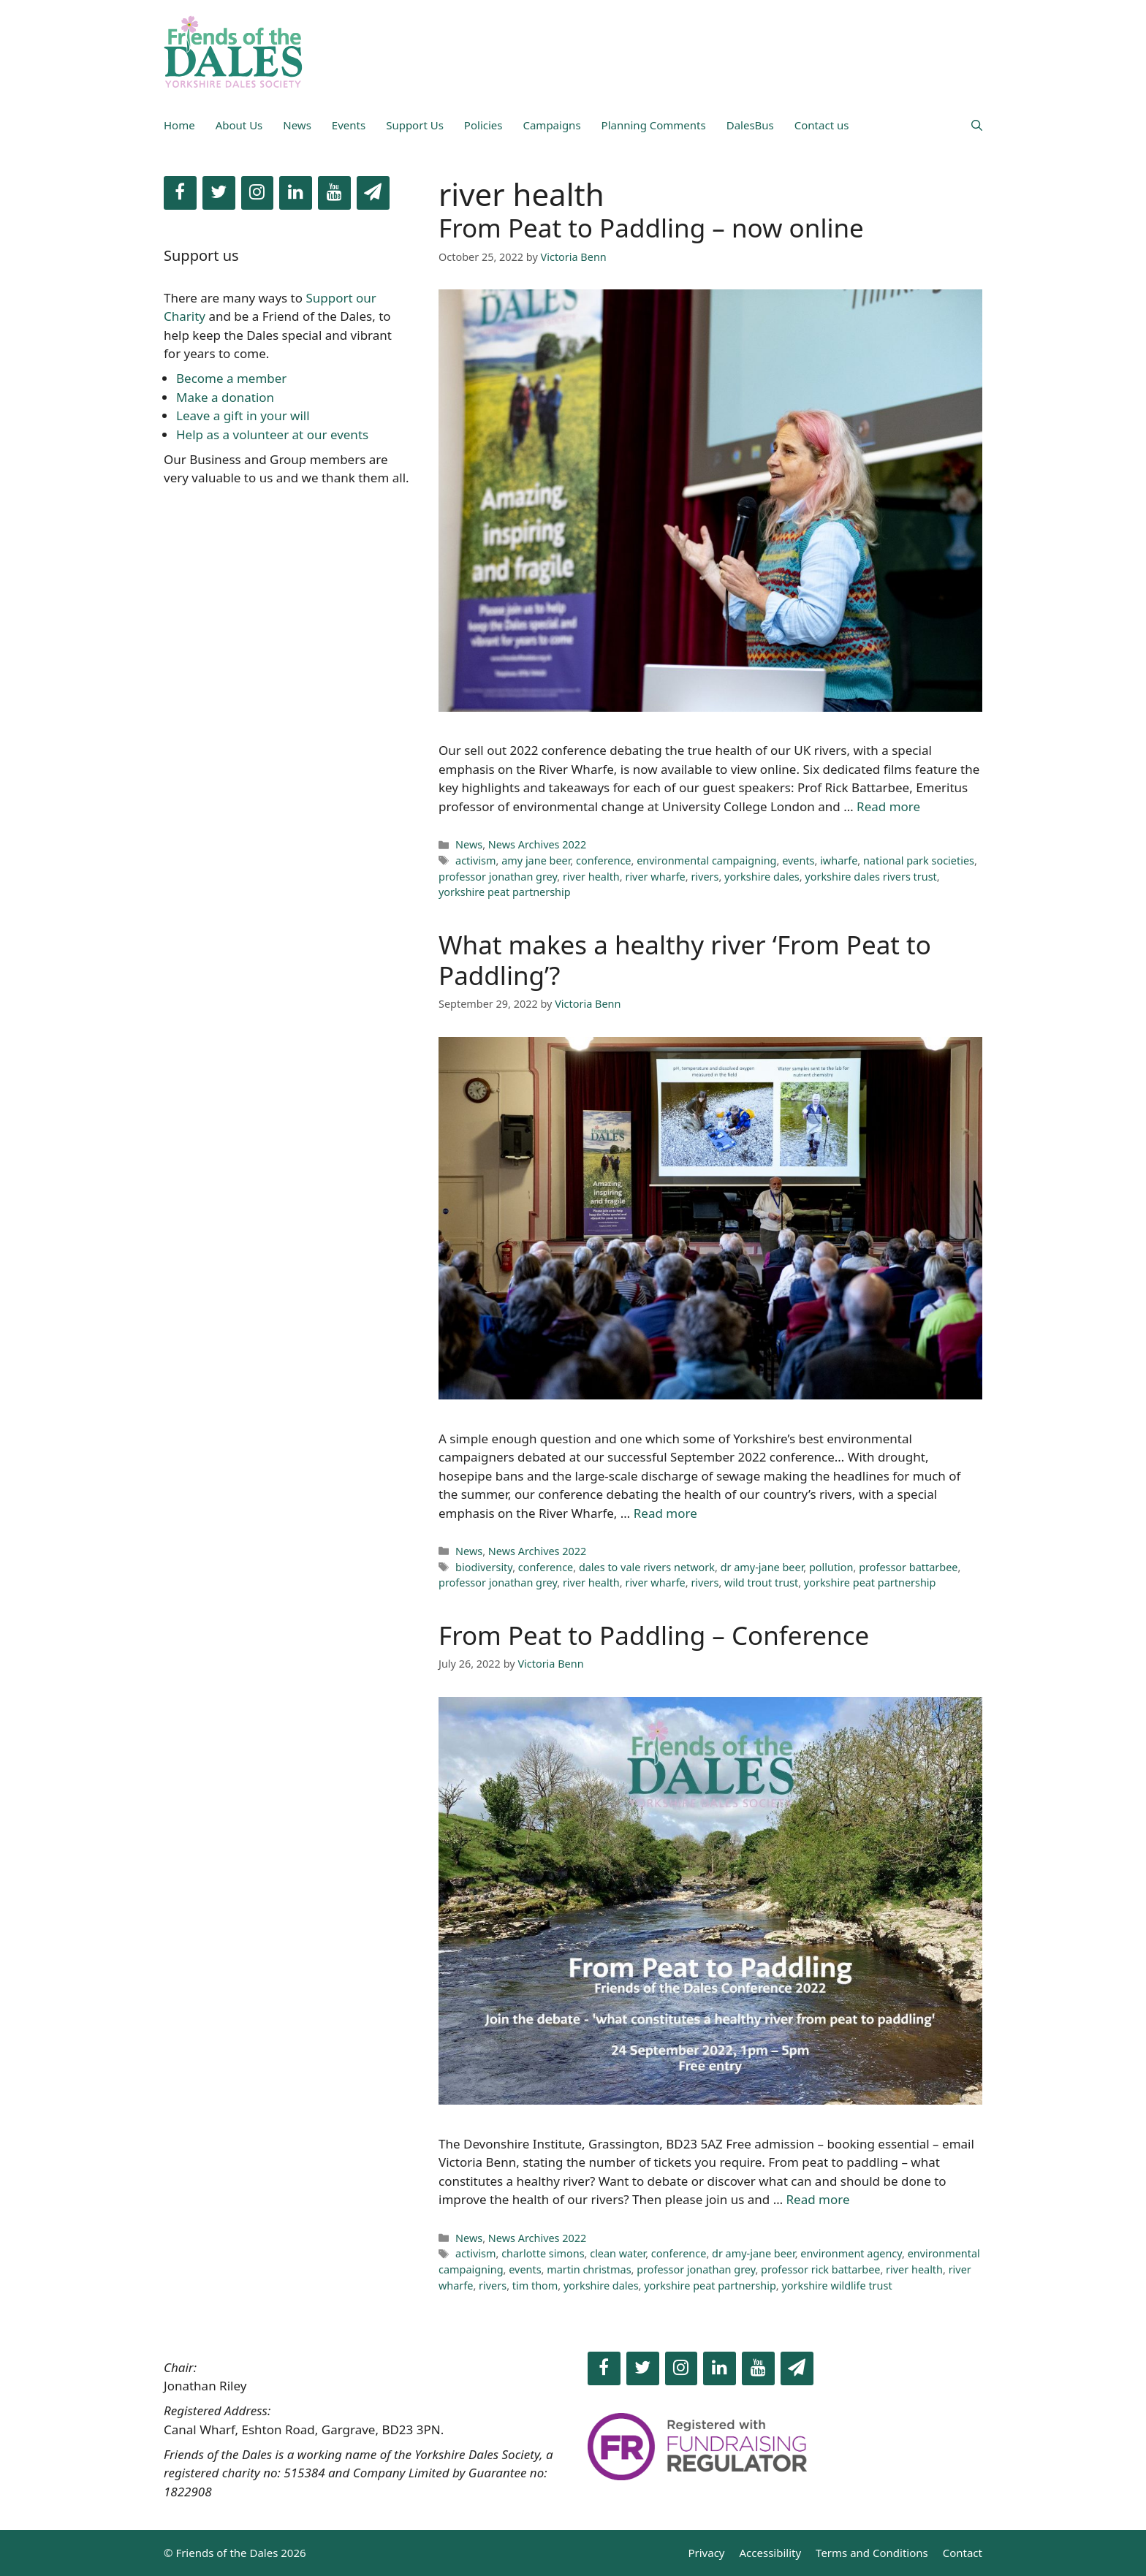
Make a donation (225, 397)
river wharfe (655, 877)
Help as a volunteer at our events (272, 434)
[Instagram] (257, 193)
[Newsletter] (373, 193)
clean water (617, 2253)
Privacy (706, 2552)
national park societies (918, 860)
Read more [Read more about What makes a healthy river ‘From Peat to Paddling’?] (665, 1513)
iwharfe (838, 860)
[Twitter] (218, 193)
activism (475, 860)
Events (348, 125)
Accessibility (771, 2552)
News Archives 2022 (537, 844)
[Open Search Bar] (977, 125)
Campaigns (551, 125)
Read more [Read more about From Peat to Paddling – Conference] (818, 2199)
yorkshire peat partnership (505, 892)
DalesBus (750, 125)
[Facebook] (180, 193)
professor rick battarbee (820, 2269)
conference (603, 860)
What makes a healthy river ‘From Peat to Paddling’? (685, 959)
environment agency (851, 2253)
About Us (239, 125)
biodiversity (483, 1567)
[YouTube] (334, 193)
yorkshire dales (762, 877)
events (798, 860)
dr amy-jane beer (762, 1567)
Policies (483, 125)
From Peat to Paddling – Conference (654, 1635)
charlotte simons (542, 2253)
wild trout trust (761, 1582)
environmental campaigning (706, 860)
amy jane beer (535, 860)
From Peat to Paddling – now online (651, 227)
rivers (704, 877)
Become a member (231, 378)
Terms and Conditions (872, 2552)
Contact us (821, 125)
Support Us (415, 125)
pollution (831, 1567)
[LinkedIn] (295, 193)
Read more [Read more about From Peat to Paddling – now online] (888, 806)
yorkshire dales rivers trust (870, 877)
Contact (962, 2552)
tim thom (535, 2285)
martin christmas (589, 2269)
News (297, 125)
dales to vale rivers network (647, 1567)
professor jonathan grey (498, 877)
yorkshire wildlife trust (836, 2285)
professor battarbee (908, 1567)
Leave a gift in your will (243, 415)
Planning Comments (654, 125)
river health (591, 877)
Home (179, 125)
